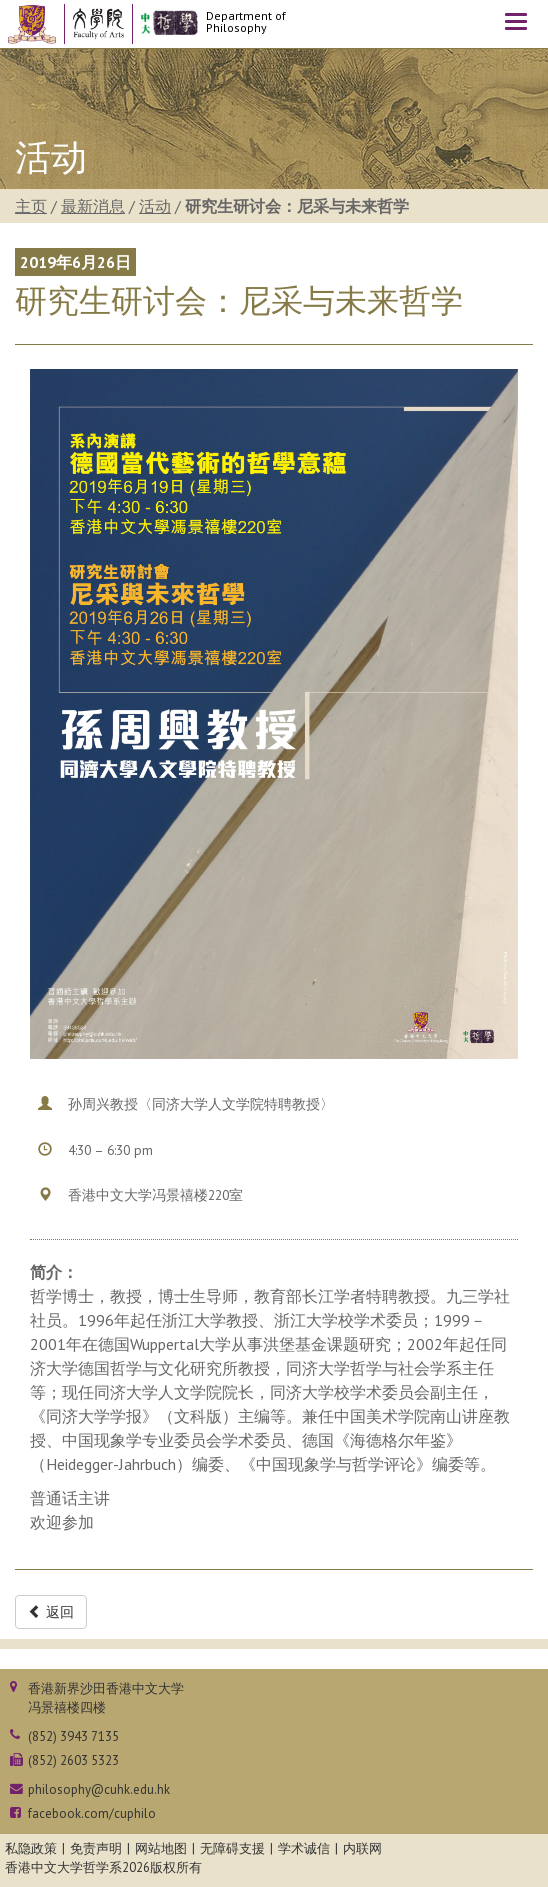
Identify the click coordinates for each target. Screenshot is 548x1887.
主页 (31, 206)
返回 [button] (51, 1612)
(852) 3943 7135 (73, 1736)
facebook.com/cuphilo (92, 1813)
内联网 (362, 1848)
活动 (155, 206)
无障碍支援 (232, 1848)
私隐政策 (31, 1848)
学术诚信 (304, 1848)
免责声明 (96, 1848)
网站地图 (161, 1848)
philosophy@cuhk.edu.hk (99, 1789)
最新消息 (93, 206)
